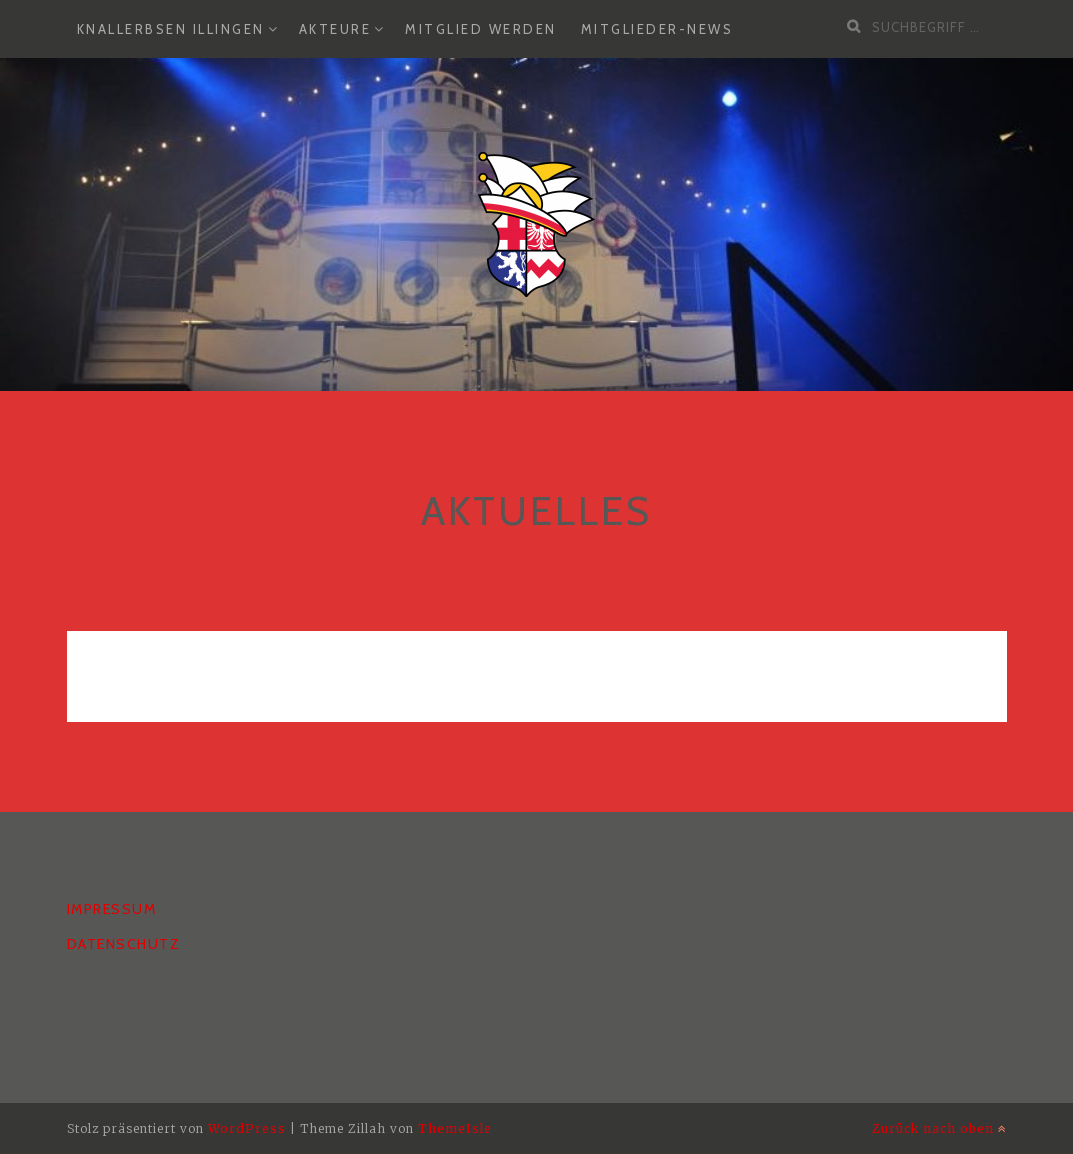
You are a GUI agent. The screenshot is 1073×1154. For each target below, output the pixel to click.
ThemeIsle (455, 1128)
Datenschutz (124, 944)
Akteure (335, 29)
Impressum (112, 909)
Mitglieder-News (657, 29)
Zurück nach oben (939, 1128)
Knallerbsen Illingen (171, 29)
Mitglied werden (481, 29)
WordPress (247, 1128)
